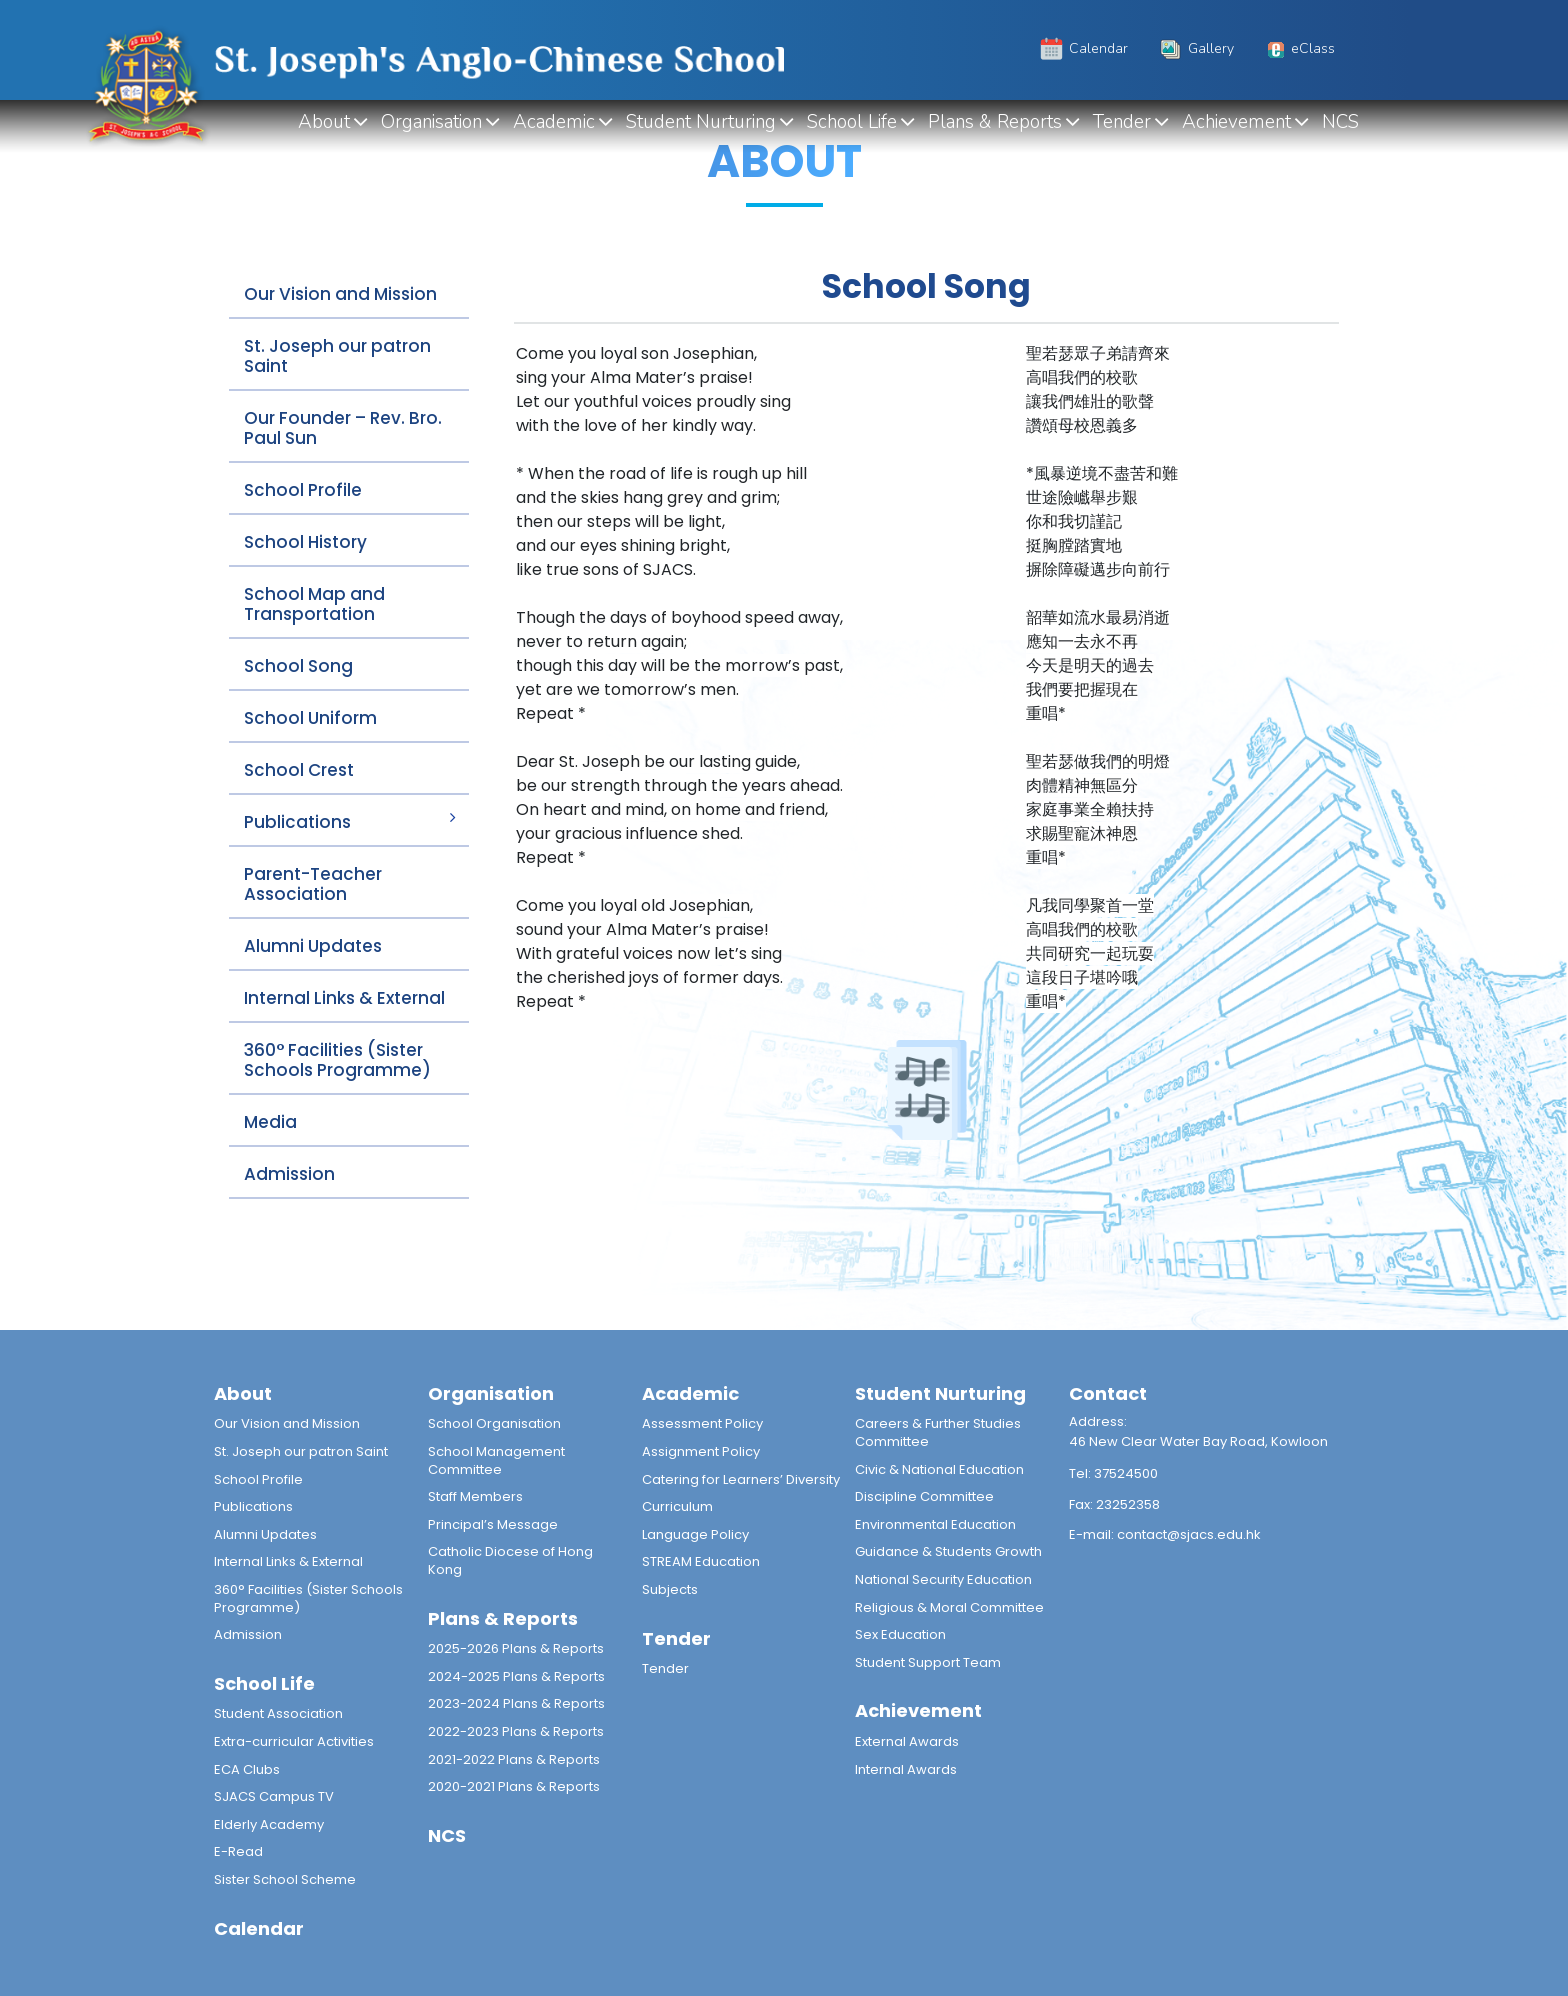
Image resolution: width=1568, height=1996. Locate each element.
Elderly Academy (269, 1824)
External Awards (907, 1741)
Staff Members (475, 1496)
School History (305, 542)
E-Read (238, 1851)
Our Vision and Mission (340, 294)
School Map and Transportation (314, 604)
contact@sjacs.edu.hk (1189, 1534)
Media (270, 1122)
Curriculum (677, 1506)
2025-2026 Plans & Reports (516, 1648)
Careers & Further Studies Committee (938, 1432)
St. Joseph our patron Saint (337, 356)
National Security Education (943, 1579)
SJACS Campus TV (274, 1796)
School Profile (303, 490)
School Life (852, 122)
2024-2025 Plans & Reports (516, 1676)
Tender (1122, 122)
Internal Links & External (344, 998)
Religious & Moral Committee (949, 1607)
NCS (1340, 122)
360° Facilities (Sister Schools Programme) (337, 1060)
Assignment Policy (701, 1451)
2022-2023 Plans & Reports (516, 1731)
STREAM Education (701, 1561)
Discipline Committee (924, 1496)
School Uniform (310, 718)
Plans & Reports (995, 122)
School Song (298, 666)
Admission (289, 1174)
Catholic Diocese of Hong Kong (510, 1560)
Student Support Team (928, 1662)
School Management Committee (496, 1460)
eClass (1299, 48)
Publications (297, 822)
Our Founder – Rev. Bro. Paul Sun (343, 428)
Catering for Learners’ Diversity (741, 1479)
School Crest (299, 770)
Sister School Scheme (285, 1879)
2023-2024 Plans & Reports (516, 1703)
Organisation (431, 122)
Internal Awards (906, 1769)
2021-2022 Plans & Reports (514, 1759)
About (324, 122)
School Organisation (494, 1423)
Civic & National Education (939, 1469)
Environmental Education (935, 1524)
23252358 (1128, 1504)
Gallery (1195, 48)
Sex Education (900, 1634)
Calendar (1083, 48)
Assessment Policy (702, 1423)
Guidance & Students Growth (948, 1551)
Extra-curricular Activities (294, 1741)
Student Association (278, 1713)
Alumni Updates (313, 946)
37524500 (1126, 1473)
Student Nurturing (701, 122)
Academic (554, 122)
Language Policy (695, 1534)
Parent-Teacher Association (313, 884)
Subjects (670, 1589)
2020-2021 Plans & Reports (514, 1786)
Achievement (1236, 122)
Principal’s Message (493, 1524)
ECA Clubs (247, 1769)
